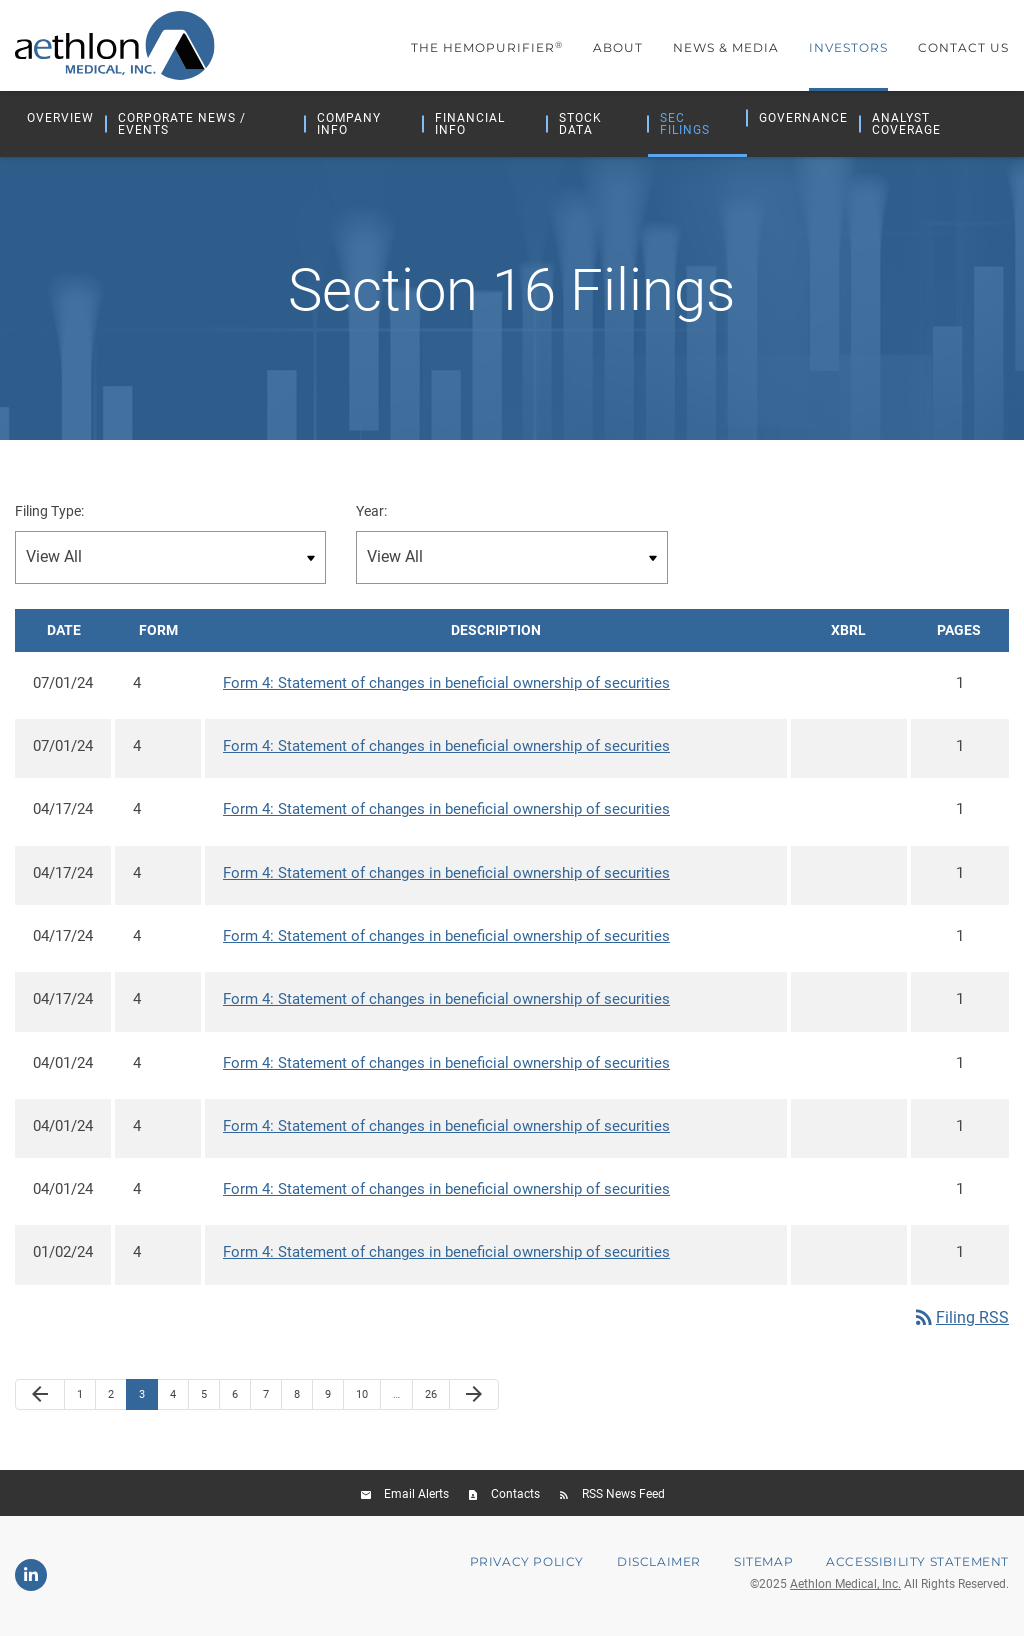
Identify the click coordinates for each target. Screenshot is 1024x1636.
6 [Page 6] (241, 1401)
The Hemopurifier (487, 47)
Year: (371, 514)
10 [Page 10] (367, 1401)
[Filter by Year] (511, 559)
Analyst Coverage (906, 124)
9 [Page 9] (334, 1401)
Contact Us (963, 47)
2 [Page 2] (117, 1401)
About (618, 47)
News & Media (726, 47)
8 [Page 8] (303, 1401)
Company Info (349, 124)
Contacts (515, 1496)
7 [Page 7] (272, 1401)
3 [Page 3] (148, 1401)
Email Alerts (416, 1496)
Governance (803, 118)
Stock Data (580, 124)
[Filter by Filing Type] (170, 559)
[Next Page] (474, 1397)
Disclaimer (659, 1564)
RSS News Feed (623, 1496)
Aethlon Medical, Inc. (845, 1586)
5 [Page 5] (210, 1401)
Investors (848, 47)
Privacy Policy (527, 1564)
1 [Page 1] (86, 1401)
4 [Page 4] (179, 1401)
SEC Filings (685, 124)
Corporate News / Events (182, 124)
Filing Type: (49, 514)
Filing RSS (960, 1319)
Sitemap (763, 1564)
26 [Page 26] (436, 1401)
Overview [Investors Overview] (60, 118)
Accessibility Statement (917, 1564)
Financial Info (470, 124)
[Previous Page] (40, 1397)
